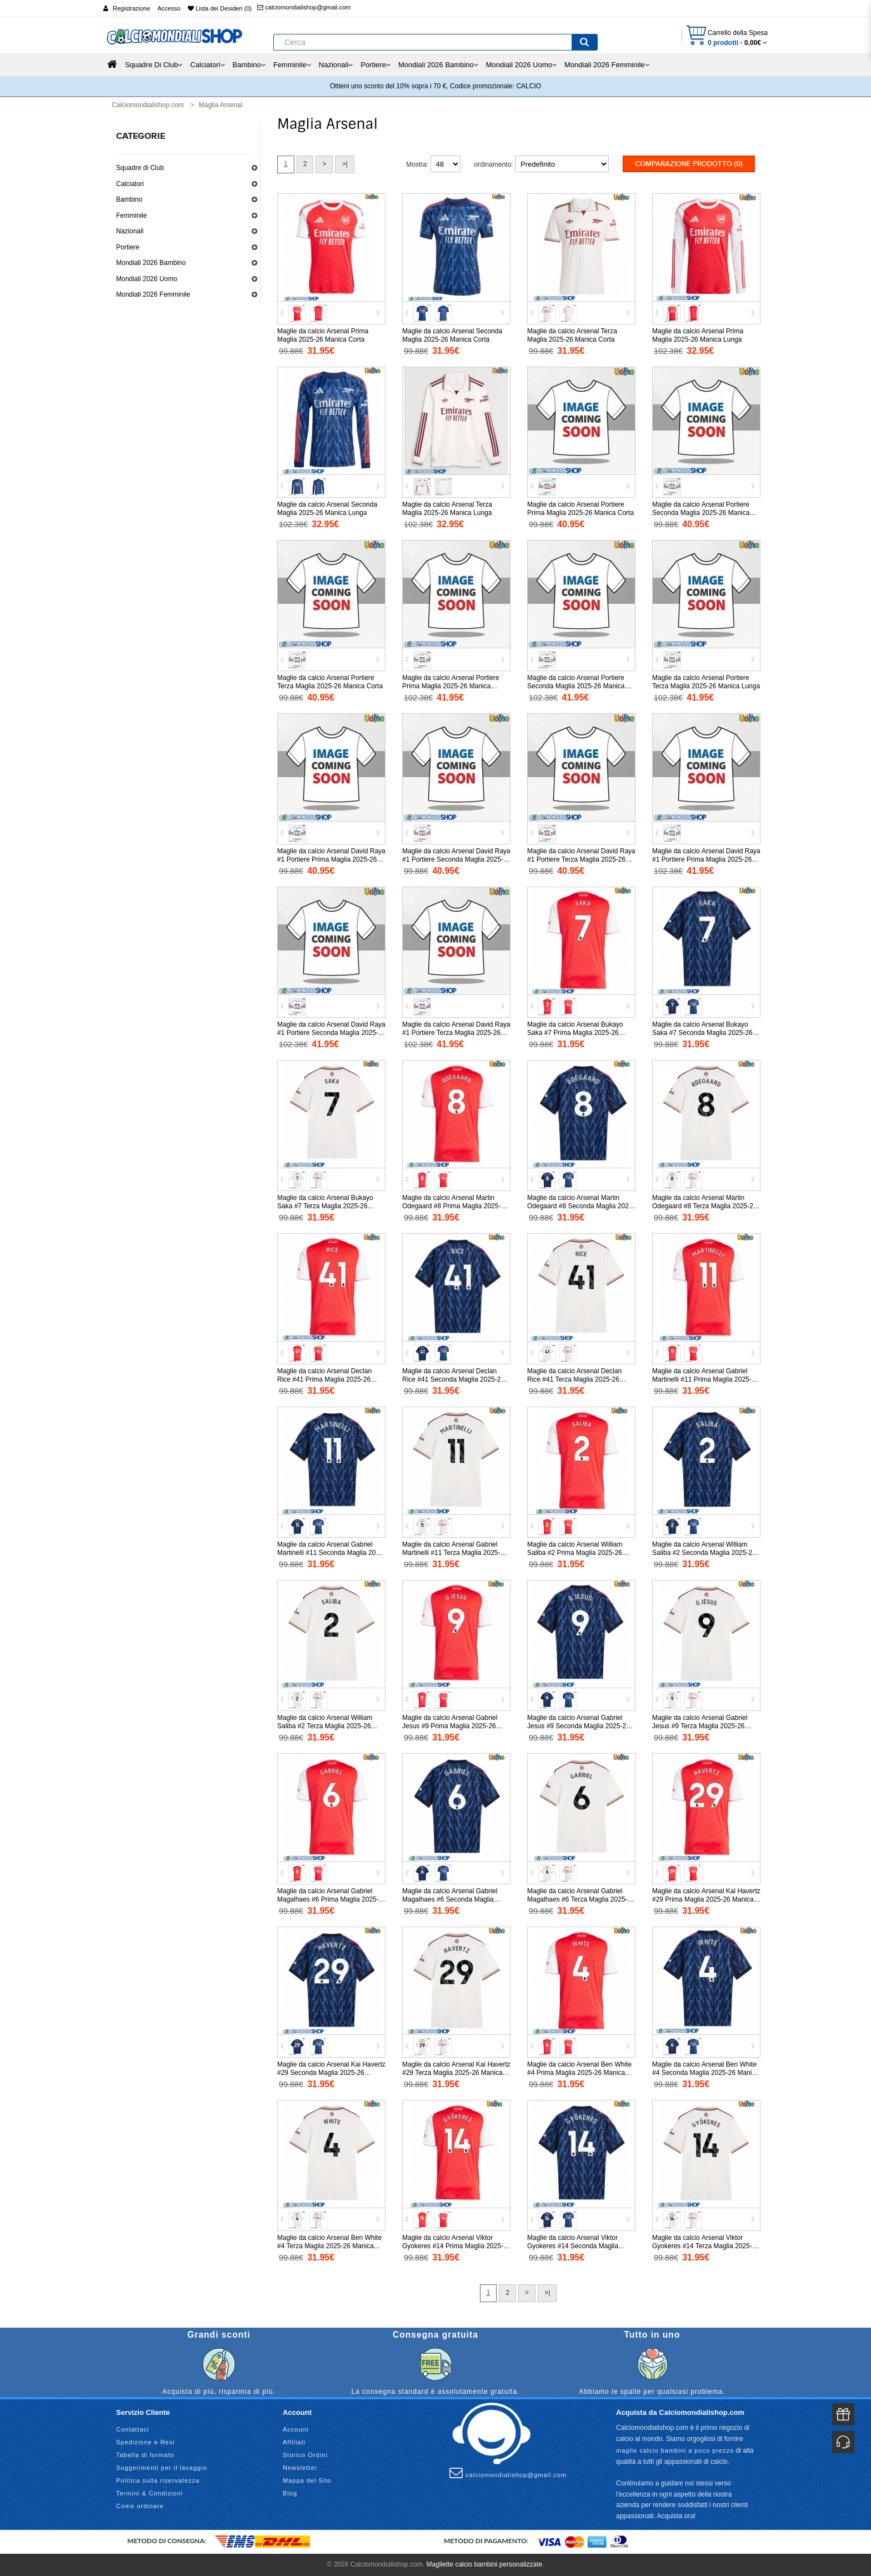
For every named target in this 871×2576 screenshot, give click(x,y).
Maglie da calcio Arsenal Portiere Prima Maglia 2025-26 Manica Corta (580, 509)
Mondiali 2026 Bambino (151, 263)
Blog (290, 2493)
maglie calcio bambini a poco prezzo (675, 2450)
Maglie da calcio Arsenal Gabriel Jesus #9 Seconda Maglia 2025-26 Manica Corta (578, 1726)
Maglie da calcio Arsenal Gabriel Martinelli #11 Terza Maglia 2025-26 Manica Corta (455, 1552)
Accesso (169, 8)
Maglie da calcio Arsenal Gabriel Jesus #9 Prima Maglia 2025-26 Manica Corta (449, 1726)
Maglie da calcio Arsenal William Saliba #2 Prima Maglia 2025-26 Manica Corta (574, 1552)
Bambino (129, 199)
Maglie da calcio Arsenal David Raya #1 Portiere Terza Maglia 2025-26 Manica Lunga (456, 1033)
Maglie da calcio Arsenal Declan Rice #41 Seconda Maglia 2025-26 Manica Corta (453, 1379)
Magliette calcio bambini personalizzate (484, 2564)
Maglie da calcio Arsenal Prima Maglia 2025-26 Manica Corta (322, 335)
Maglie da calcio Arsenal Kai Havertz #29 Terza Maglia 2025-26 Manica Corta (456, 2072)
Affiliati (294, 2442)
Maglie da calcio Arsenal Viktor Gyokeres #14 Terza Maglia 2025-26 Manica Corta (705, 2246)
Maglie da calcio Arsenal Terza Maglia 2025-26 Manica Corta (572, 335)
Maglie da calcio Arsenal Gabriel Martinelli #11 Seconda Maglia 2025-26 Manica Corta (331, 1552)
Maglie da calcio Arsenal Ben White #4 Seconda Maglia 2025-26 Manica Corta (705, 2072)
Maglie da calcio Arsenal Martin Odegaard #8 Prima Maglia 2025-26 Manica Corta (455, 1206)
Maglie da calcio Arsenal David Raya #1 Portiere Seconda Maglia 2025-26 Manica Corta (456, 859)
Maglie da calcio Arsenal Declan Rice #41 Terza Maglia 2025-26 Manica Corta (574, 1379)
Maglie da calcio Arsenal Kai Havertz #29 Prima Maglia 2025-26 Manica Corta (706, 1899)
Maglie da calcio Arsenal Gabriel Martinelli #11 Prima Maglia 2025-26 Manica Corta (705, 1379)
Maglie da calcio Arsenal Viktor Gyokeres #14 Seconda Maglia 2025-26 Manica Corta (572, 2246)
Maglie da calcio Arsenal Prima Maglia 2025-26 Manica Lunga (697, 335)
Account (296, 2429)
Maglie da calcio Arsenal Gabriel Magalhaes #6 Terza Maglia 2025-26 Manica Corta (581, 1899)
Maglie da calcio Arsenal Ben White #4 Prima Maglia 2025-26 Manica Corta (579, 2072)
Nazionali (129, 231)
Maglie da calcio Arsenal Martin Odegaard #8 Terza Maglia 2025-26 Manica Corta (704, 1206)
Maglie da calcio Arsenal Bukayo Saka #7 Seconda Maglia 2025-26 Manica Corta (702, 1033)
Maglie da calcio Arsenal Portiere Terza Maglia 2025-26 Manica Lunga (706, 682)
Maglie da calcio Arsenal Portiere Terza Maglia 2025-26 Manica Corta (330, 682)
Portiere (127, 247)
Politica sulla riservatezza (158, 2480)
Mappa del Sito (307, 2480)
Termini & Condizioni (149, 2493)
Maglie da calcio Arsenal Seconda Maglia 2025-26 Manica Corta (452, 335)
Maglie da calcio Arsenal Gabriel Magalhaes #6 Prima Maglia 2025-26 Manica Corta (328, 1899)
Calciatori (130, 184)
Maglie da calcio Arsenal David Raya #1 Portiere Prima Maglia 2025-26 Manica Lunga (706, 859)
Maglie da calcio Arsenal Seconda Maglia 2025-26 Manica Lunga (327, 509)
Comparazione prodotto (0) (689, 163)
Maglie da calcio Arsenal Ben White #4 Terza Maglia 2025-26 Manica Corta (329, 2246)
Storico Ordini (305, 2455)
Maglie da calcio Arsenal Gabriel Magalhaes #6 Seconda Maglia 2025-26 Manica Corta (449, 1899)
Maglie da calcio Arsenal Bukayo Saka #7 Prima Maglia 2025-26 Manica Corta (575, 1033)
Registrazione (131, 8)
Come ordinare (140, 2506)
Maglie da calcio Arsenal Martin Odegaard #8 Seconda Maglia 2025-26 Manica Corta (580, 1206)
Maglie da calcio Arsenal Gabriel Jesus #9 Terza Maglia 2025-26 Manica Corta (699, 1726)
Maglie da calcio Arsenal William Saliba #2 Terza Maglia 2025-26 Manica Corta (324, 1726)
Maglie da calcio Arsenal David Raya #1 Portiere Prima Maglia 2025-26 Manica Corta (331, 859)
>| (344, 164)
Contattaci (132, 2429)
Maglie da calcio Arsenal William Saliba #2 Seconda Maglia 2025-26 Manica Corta (704, 1552)
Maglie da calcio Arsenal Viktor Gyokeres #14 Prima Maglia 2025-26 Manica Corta (452, 2246)
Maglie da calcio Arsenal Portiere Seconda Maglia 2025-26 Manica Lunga (575, 686)
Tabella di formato (145, 2455)
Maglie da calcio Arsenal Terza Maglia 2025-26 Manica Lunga (447, 509)
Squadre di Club (140, 168)
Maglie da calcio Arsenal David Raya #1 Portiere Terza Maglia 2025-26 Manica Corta (581, 859)
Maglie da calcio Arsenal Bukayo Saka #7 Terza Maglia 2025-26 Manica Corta (325, 1206)
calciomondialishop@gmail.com (304, 7)
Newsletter (300, 2467)
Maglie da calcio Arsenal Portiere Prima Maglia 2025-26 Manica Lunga (450, 686)
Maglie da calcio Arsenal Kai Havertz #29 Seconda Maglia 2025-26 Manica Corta (331, 2072)
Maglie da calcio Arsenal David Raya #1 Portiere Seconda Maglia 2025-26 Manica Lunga (331, 1033)
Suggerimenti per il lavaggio (161, 2467)
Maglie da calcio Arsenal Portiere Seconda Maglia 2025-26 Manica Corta (700, 513)
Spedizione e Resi (145, 2442)
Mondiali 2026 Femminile (153, 294)
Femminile (131, 215)
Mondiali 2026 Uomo (146, 279)
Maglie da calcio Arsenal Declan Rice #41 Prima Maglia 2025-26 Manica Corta (324, 1379)
